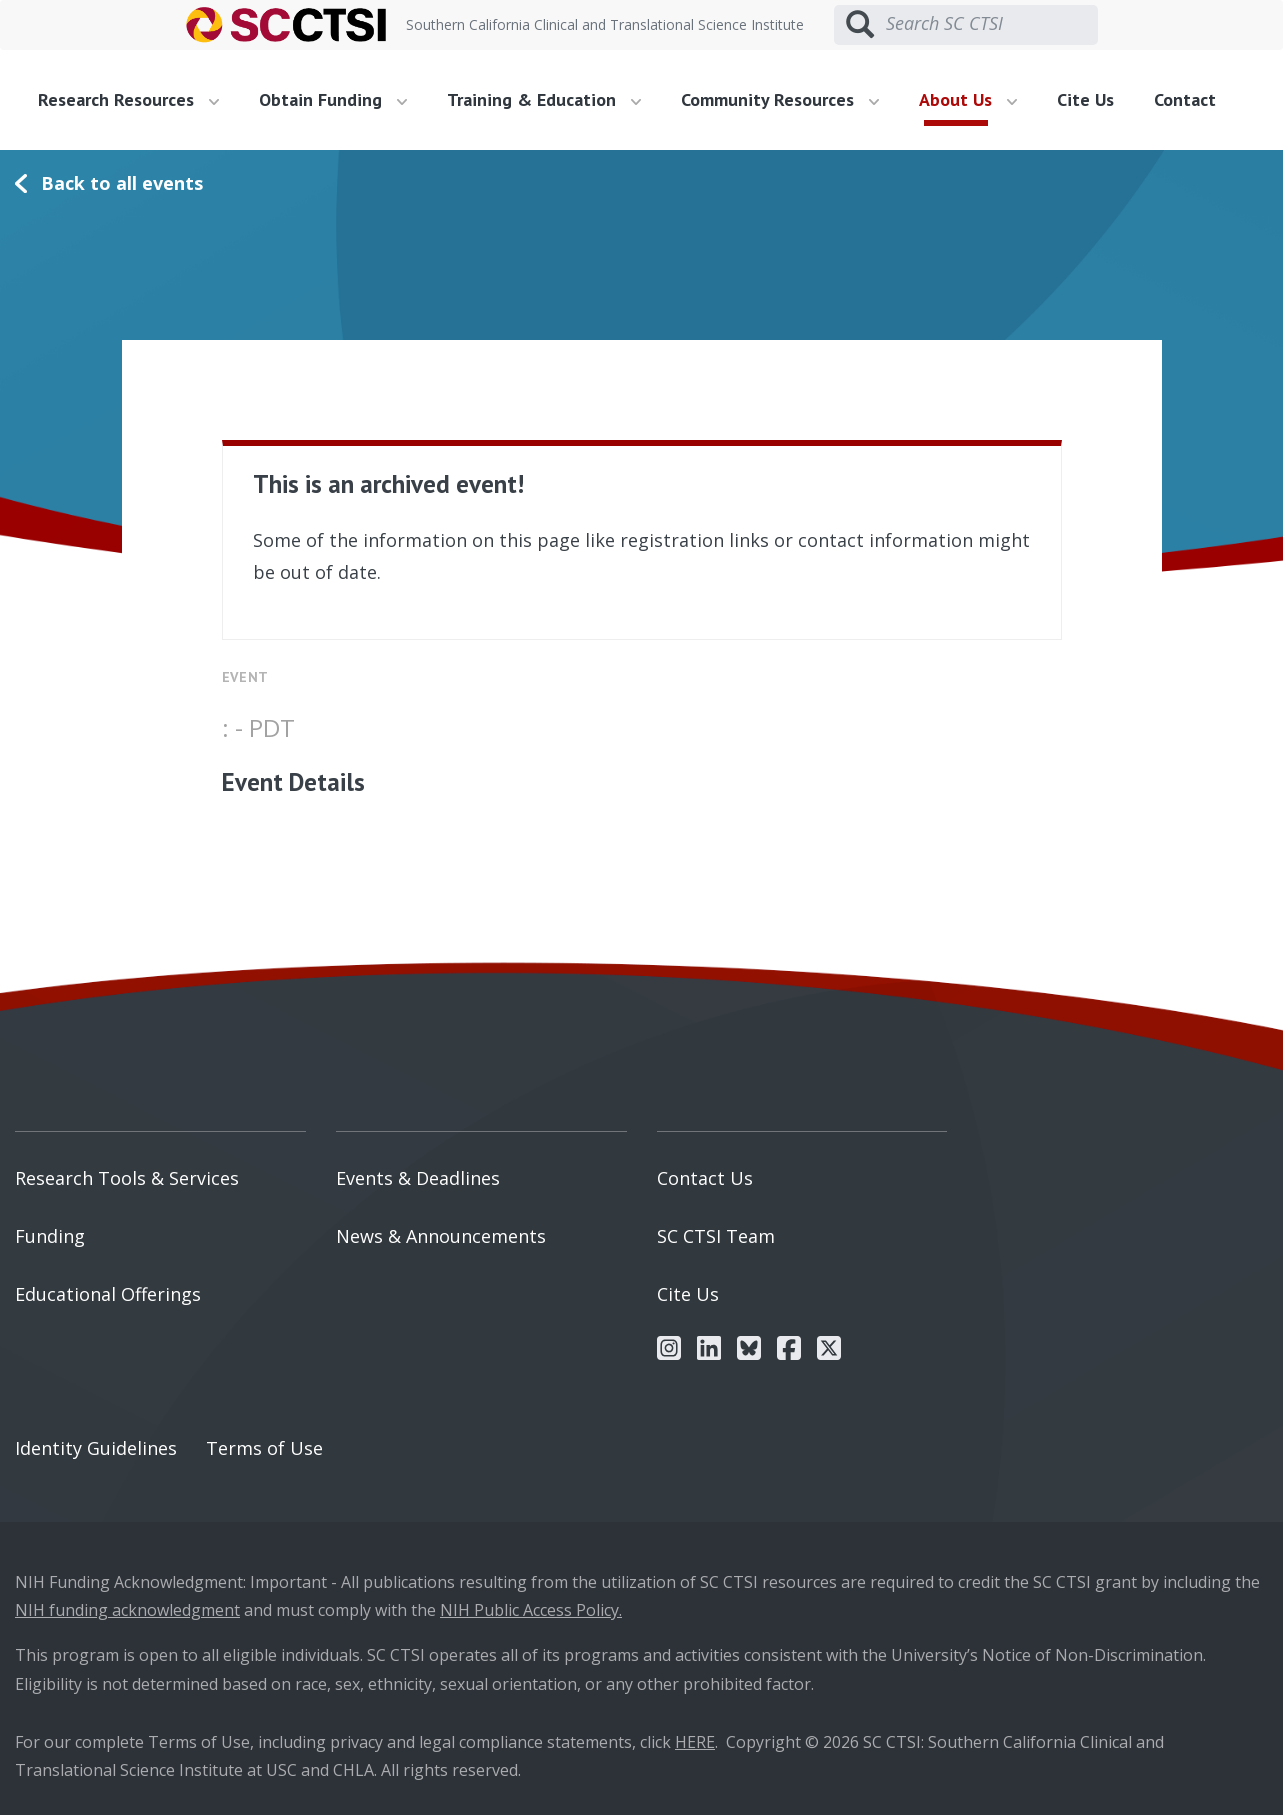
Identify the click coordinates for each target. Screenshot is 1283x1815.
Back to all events (122, 183)
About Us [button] (968, 99)
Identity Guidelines (96, 1448)
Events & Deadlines (418, 1178)
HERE (695, 1742)
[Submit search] (860, 25)
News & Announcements (441, 1236)
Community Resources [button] (780, 99)
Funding (50, 1236)
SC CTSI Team (716, 1236)
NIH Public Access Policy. (531, 1610)
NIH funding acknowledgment (127, 1610)
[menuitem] (136, 100)
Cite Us (1085, 99)
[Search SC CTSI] (992, 24)
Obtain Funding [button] (333, 99)
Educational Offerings (108, 1294)
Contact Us (705, 1178)
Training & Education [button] (544, 99)
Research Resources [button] (128, 99)
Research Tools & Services (127, 1178)
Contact (1185, 99)
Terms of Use (264, 1448)
